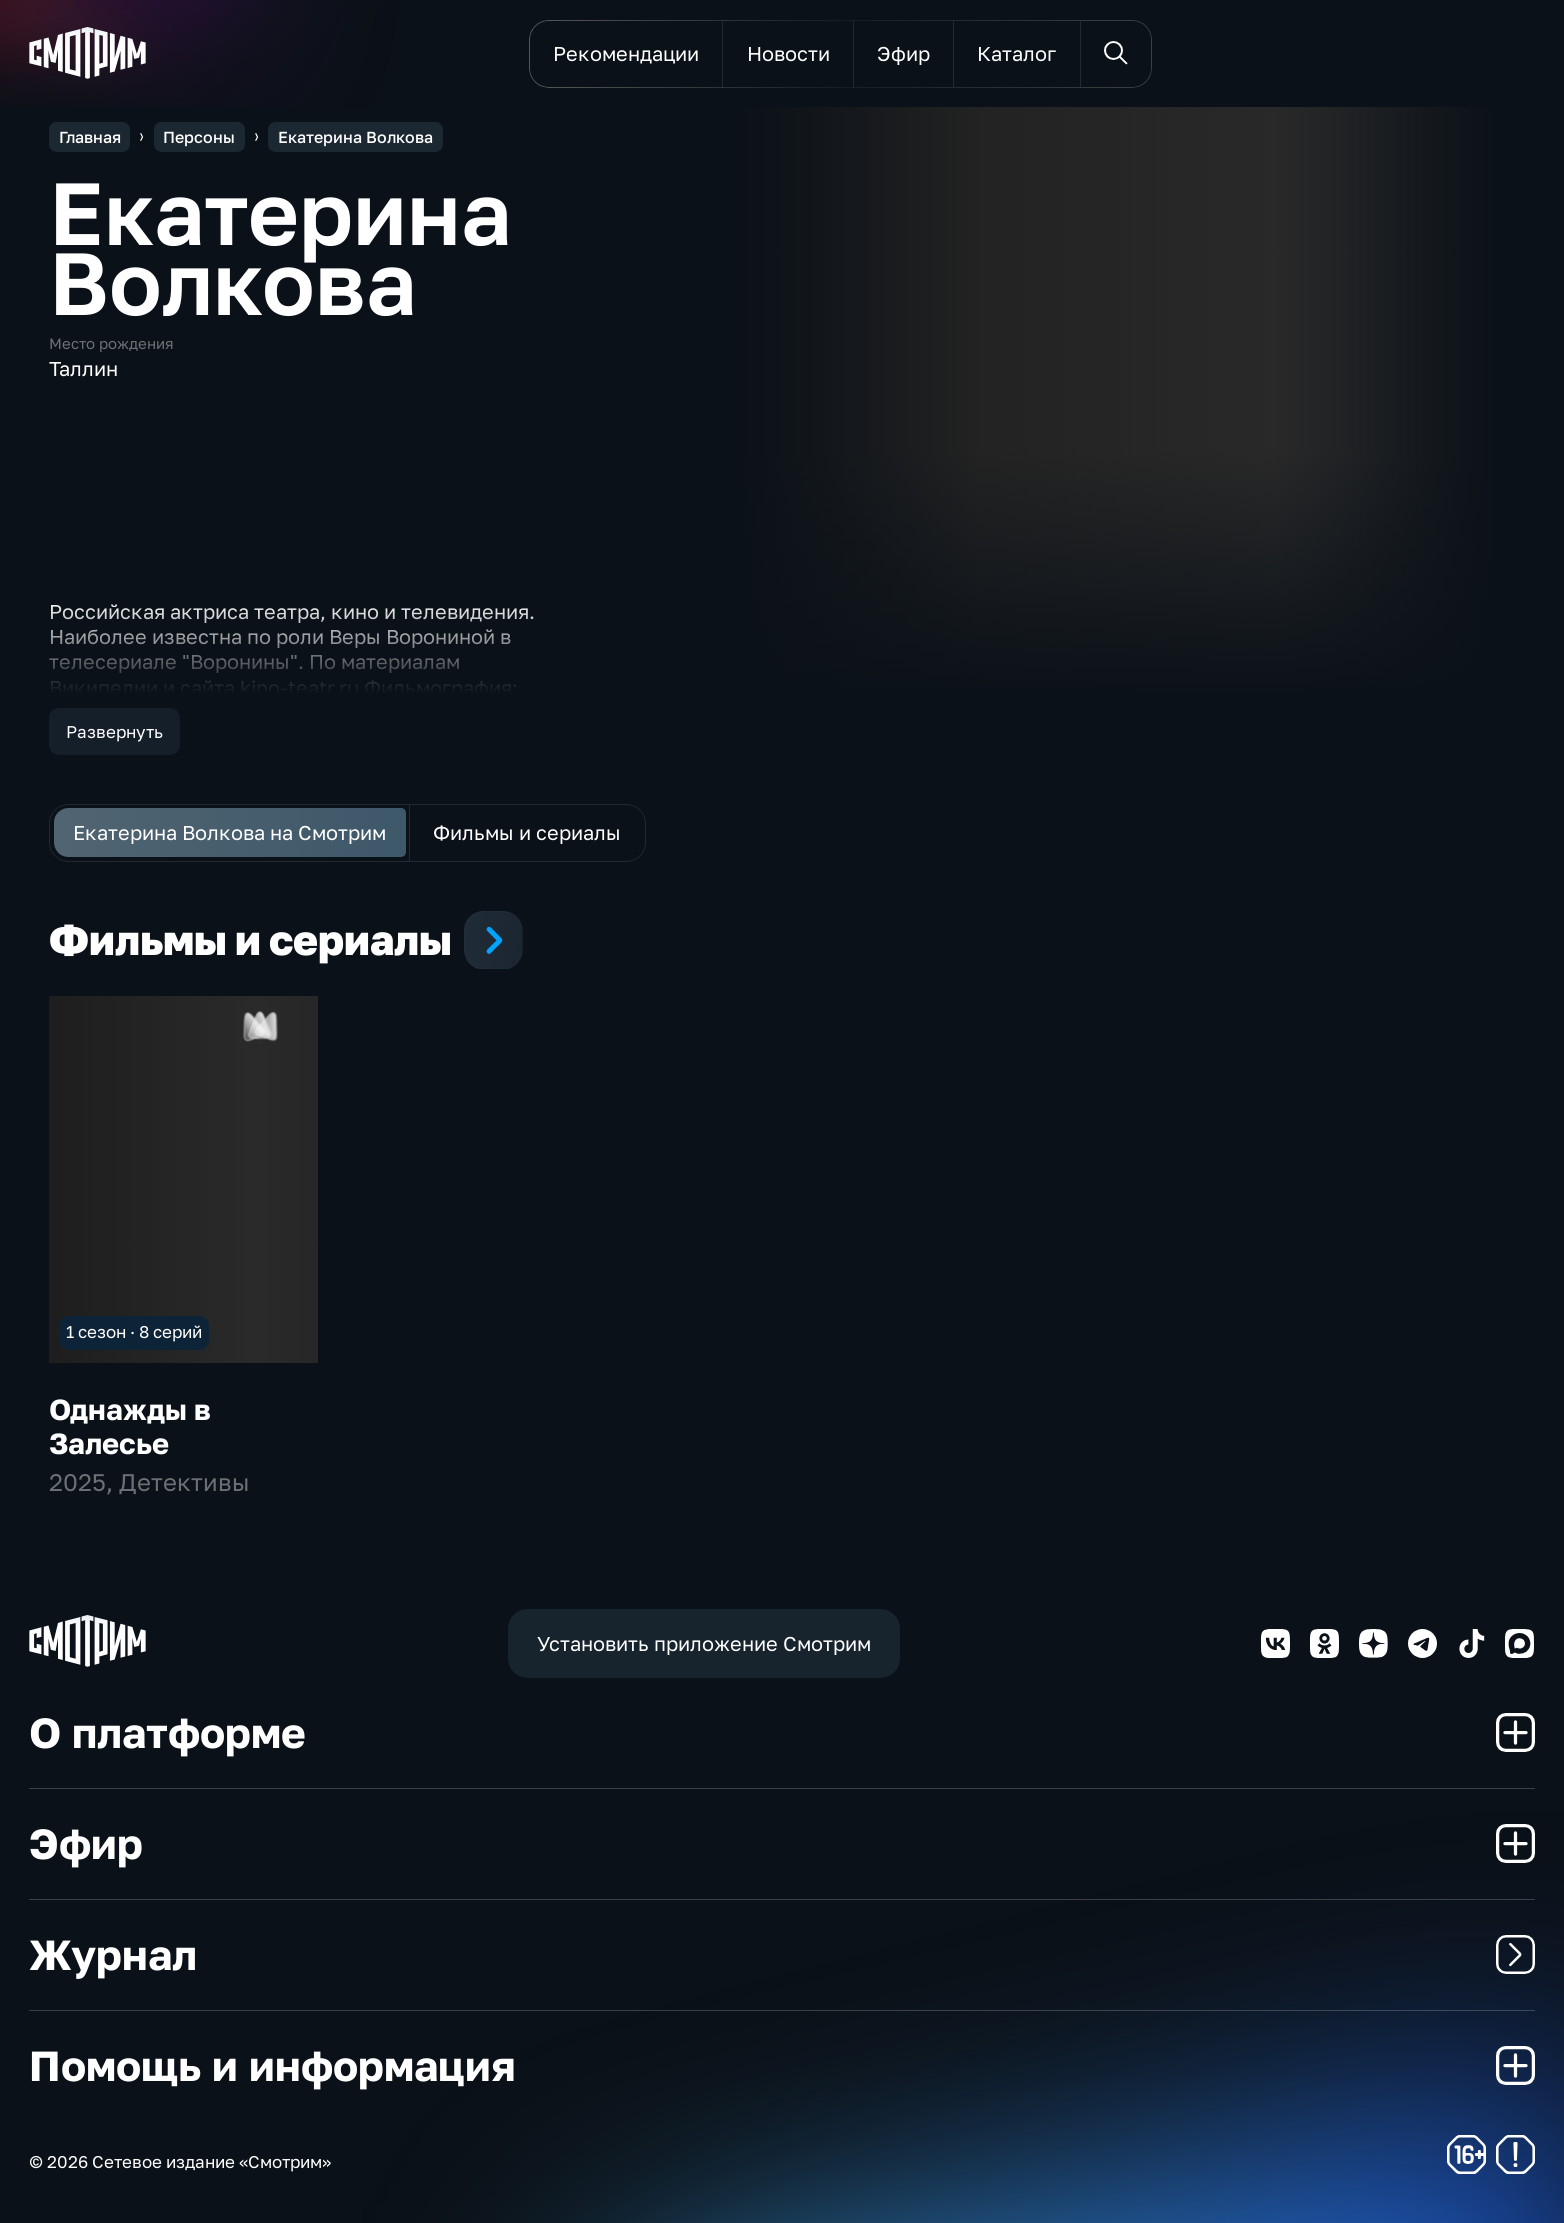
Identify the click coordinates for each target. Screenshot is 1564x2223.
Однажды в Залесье (130, 1425)
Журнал (781, 1954)
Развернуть (114, 731)
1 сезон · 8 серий (134, 1331)
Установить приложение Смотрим (704, 1643)
